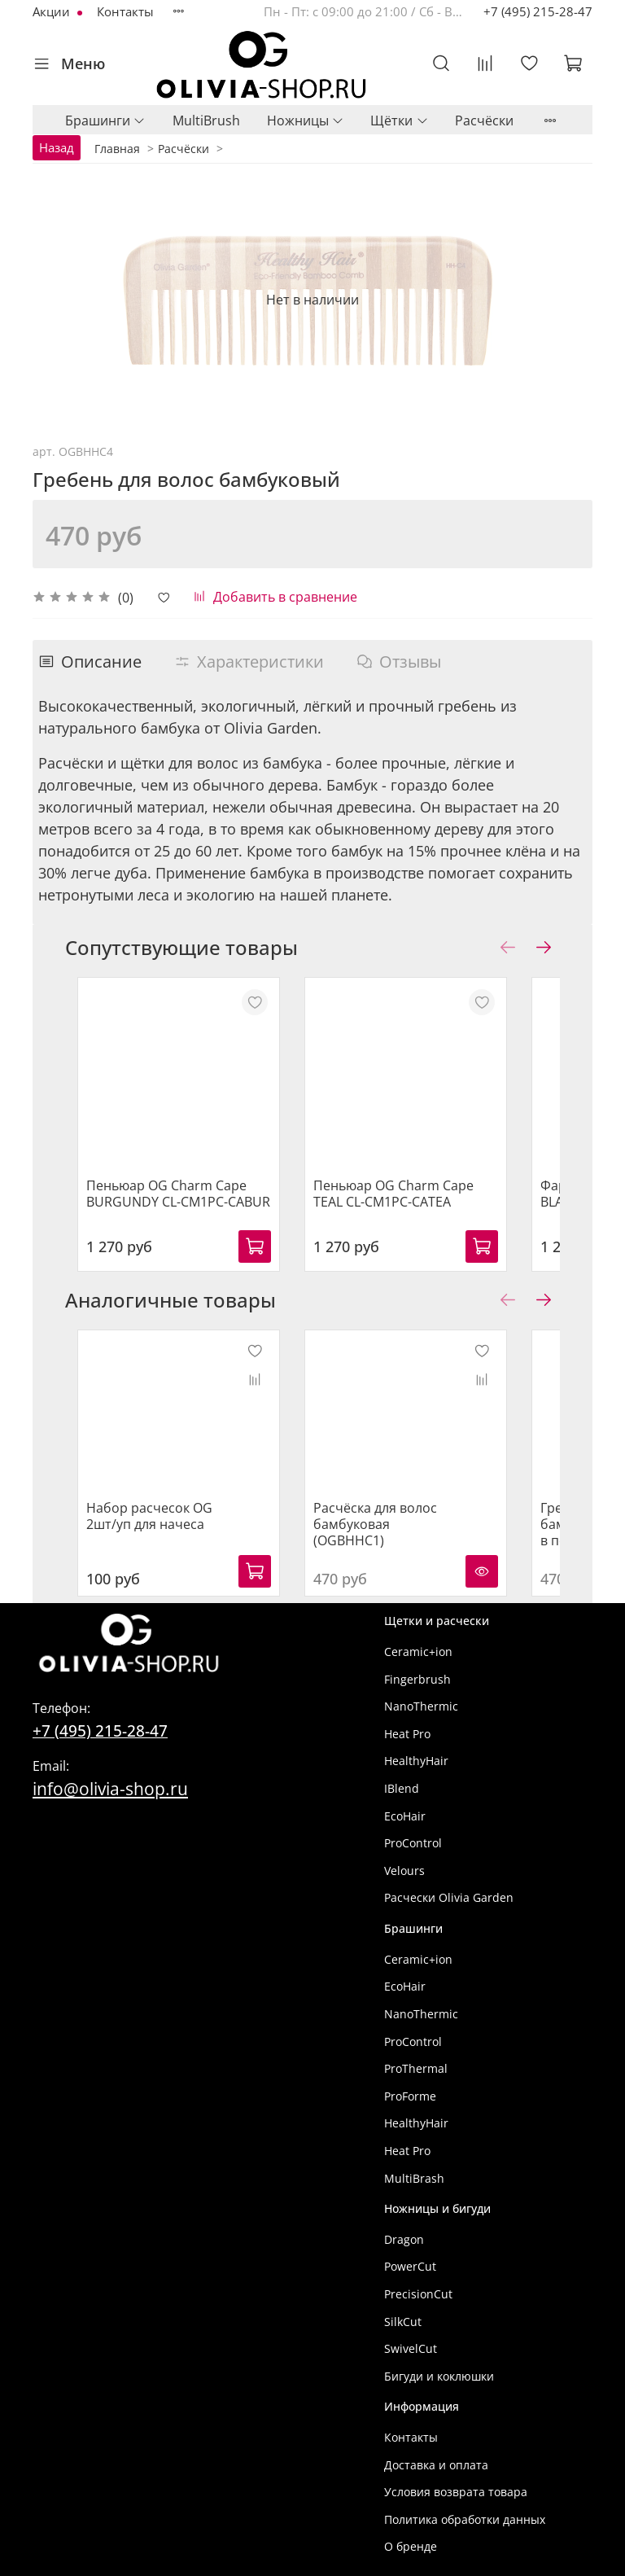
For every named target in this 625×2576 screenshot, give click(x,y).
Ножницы (305, 120)
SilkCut (403, 2305)
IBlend (401, 1772)
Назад (56, 147)
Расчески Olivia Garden (449, 1881)
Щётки (399, 120)
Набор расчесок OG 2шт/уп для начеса (170, 1483)
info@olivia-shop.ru (110, 1772)
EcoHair (405, 1799)
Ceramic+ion (418, 1635)
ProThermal (416, 2052)
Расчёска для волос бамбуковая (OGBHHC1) (379, 1491)
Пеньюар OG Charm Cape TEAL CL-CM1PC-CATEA (397, 1177)
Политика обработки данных (464, 2503)
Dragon (404, 2223)
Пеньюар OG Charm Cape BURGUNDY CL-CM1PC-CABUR (187, 1185)
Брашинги (105, 120)
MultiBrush (206, 120)
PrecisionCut (418, 2277)
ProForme (410, 2080)
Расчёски (484, 120)
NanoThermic (421, 1690)
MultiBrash (414, 2162)
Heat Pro (407, 1717)
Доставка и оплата (436, 2448)
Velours (404, 1854)
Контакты (125, 11)
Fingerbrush (417, 1663)
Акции (53, 11)
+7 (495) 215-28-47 (537, 11)
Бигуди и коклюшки (439, 2360)
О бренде (410, 2530)
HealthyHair (416, 1744)
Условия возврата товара (455, 2475)
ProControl (413, 1826)
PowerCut (410, 2250)
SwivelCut (410, 2332)
